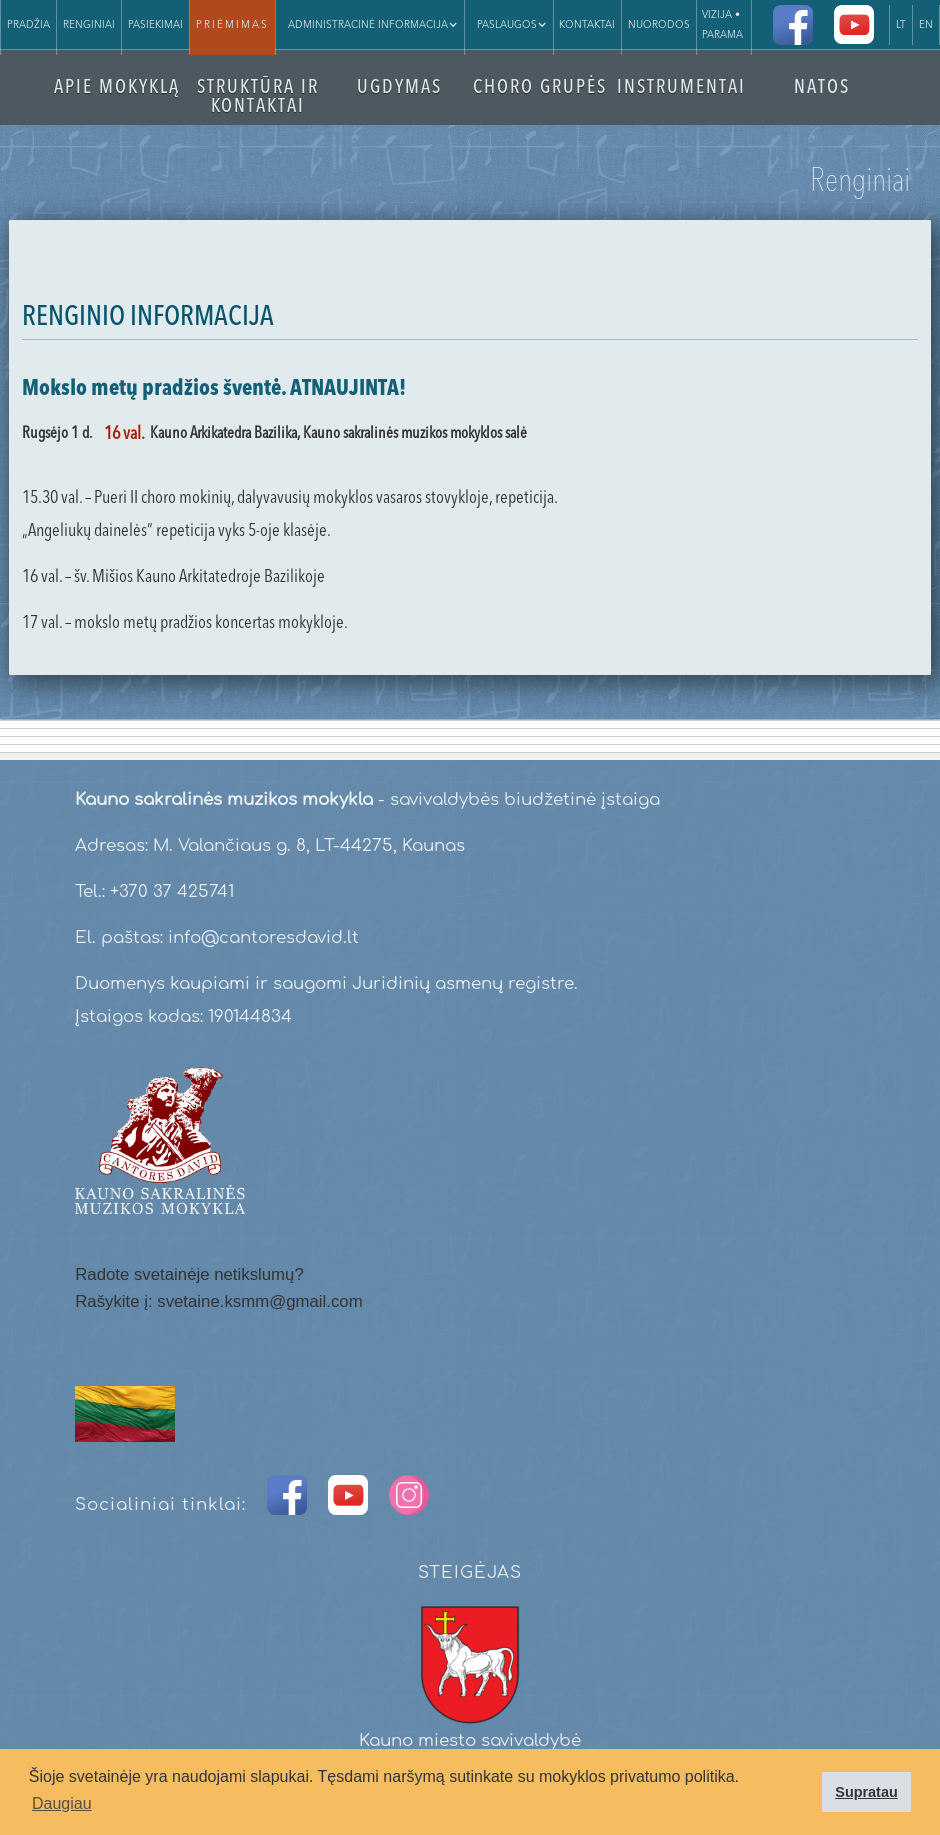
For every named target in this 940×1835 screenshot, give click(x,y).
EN (926, 25)
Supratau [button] (866, 1792)
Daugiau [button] (62, 1803)
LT (901, 25)
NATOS (822, 88)
